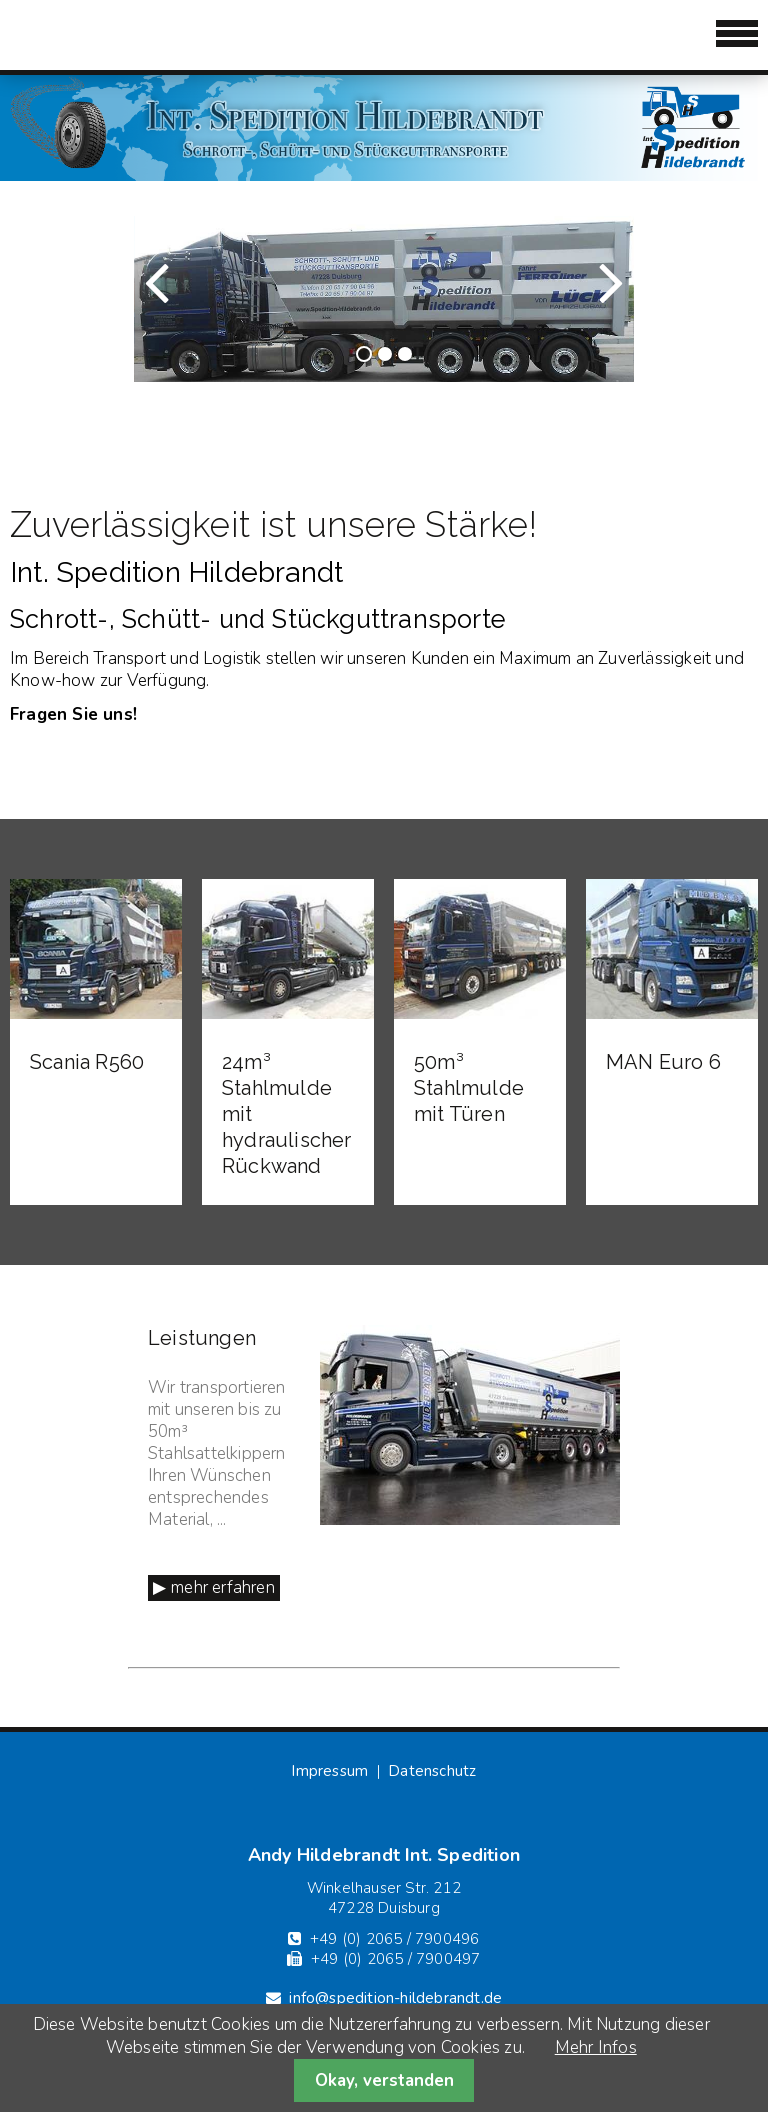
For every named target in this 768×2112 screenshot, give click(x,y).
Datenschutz (432, 1771)
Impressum (329, 1771)
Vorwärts (573, 300)
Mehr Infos (596, 2047)
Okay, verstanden (384, 2080)
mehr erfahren (223, 1587)
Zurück (184, 300)
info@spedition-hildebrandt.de (395, 1998)
